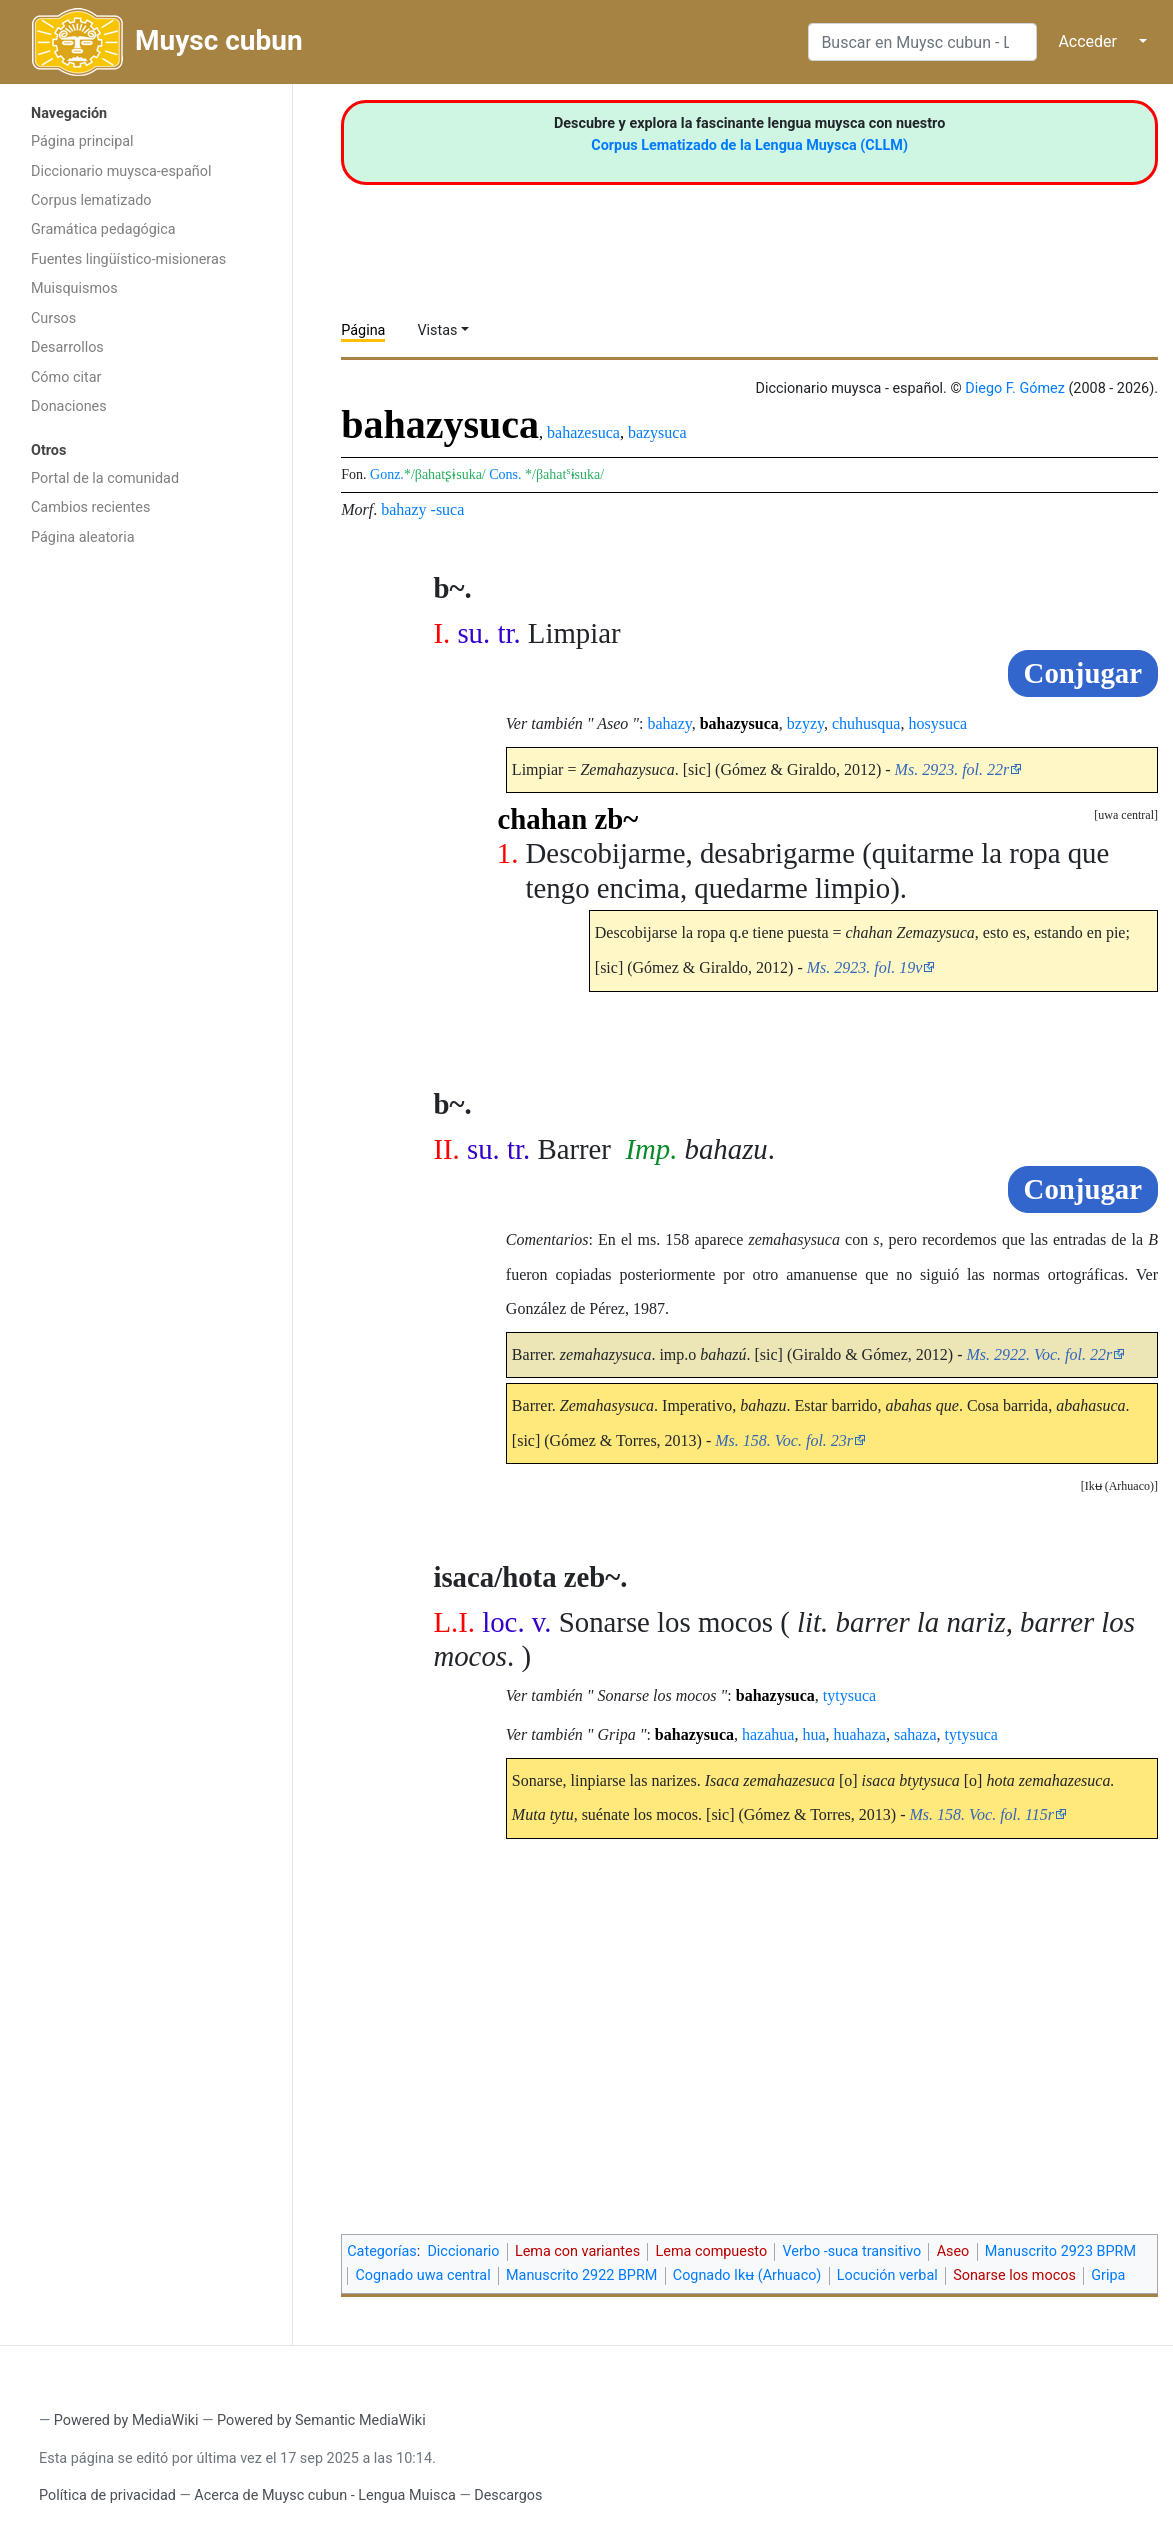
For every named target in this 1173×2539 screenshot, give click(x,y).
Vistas (437, 330)
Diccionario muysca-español (121, 171)
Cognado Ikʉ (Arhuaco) (747, 2275)
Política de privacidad (107, 2495)
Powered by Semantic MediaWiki (321, 2420)
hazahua (768, 1734)
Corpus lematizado (91, 200)
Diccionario (463, 2251)
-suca (448, 509)
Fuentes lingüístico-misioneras (128, 259)
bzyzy (805, 723)
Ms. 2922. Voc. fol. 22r (1039, 1354)
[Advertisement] (146, 875)
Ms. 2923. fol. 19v (865, 967)
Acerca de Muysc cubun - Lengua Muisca (324, 2495)
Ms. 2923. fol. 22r (952, 769)
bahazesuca (583, 432)
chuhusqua (866, 723)
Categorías (382, 2251)
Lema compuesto (712, 2251)
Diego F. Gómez (1015, 388)
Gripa (1108, 2275)
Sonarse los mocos (1014, 2275)
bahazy (403, 509)
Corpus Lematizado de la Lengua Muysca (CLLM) (749, 145)
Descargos (508, 2495)
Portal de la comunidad (105, 478)
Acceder (1087, 41)
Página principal (82, 141)
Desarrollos (67, 347)
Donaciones (69, 406)
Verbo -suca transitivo (852, 2251)
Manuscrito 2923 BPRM (1060, 2251)
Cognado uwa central (422, 2275)
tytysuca (849, 1695)
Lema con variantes (577, 2251)
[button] (1119, 1486)
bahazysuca (739, 723)
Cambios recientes (90, 507)
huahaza (860, 1734)
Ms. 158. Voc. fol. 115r (981, 1814)
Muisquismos (74, 288)
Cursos (53, 318)
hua (813, 1734)
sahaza (915, 1734)
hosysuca (937, 723)
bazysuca (657, 432)
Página (363, 330)
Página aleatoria (83, 537)
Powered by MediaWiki (126, 2420)
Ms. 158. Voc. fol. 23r (784, 1440)
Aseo (953, 2251)
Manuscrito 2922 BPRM (581, 2275)
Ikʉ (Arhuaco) (1119, 1486)
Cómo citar (66, 377)
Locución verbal (887, 2275)
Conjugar (1083, 673)
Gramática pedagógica (103, 229)
